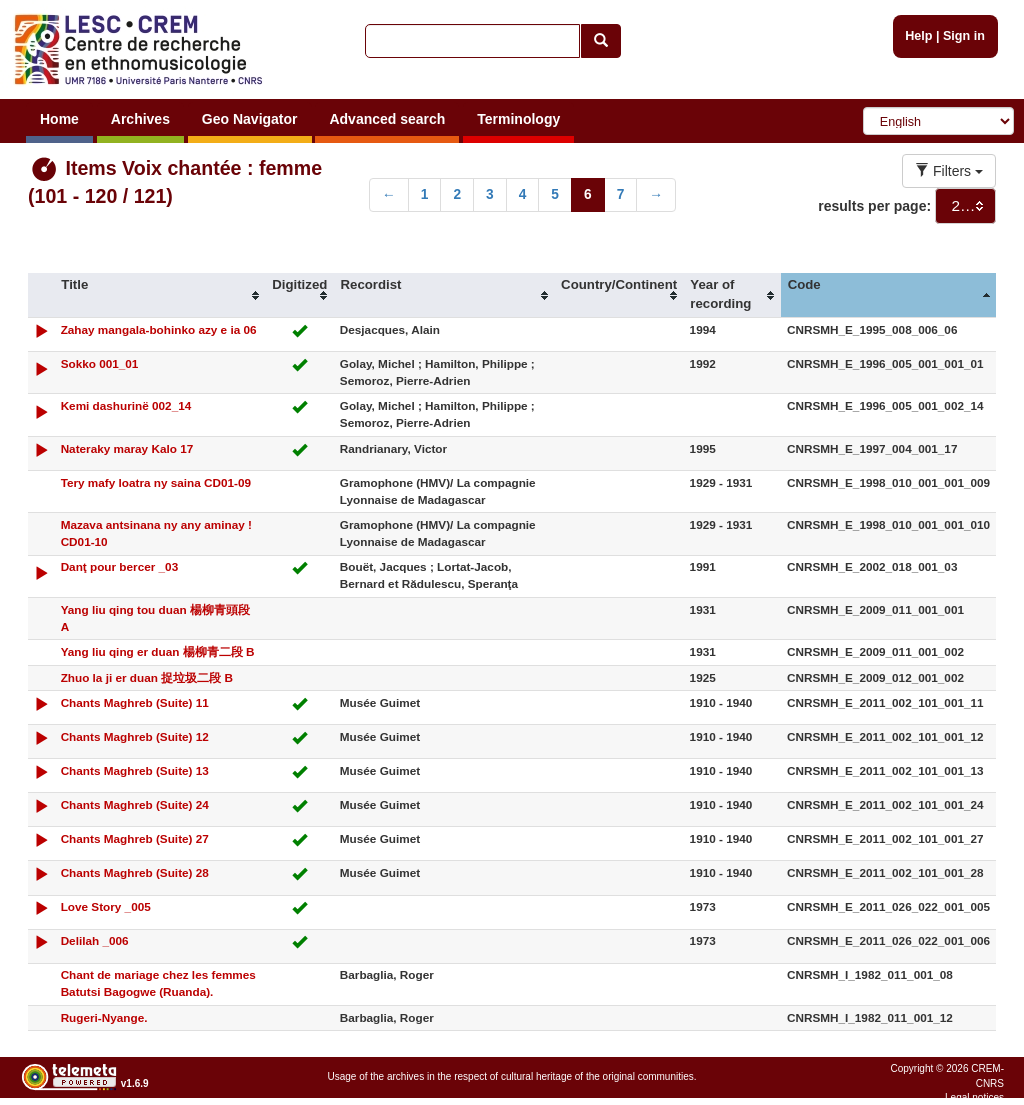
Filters (949, 171)
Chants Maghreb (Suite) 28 (135, 872)
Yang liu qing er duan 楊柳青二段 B (158, 651)
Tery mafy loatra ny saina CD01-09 (156, 482)
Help (918, 36)
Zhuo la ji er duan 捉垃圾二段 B (147, 677)
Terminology (518, 119)
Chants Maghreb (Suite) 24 (135, 804)
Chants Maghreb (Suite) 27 (135, 838)
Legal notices (974, 1097)
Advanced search (387, 119)
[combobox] (965, 206)
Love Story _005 (106, 906)
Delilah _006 (95, 940)
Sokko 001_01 (100, 363)
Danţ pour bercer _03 (120, 566)
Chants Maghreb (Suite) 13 (135, 770)
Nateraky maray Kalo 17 (127, 448)
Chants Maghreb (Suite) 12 (135, 736)
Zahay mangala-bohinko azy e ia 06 (159, 329)
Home (59, 119)
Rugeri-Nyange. (104, 1017)
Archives (140, 119)
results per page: (874, 206)
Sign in (964, 36)
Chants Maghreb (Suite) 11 (135, 702)
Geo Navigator (250, 119)
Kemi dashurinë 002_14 (126, 405)
